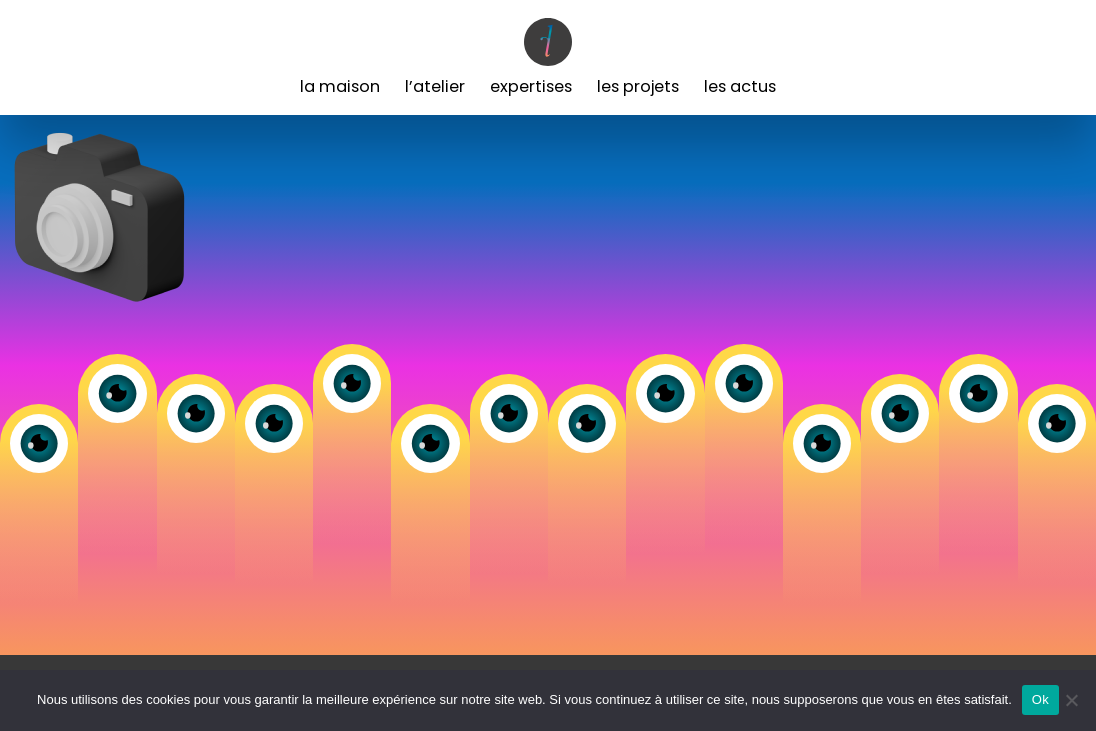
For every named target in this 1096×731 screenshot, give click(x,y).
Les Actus (740, 86)
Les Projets (638, 86)
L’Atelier (435, 86)
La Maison (340, 86)
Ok (1040, 699)
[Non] (1071, 700)
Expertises (531, 86)
